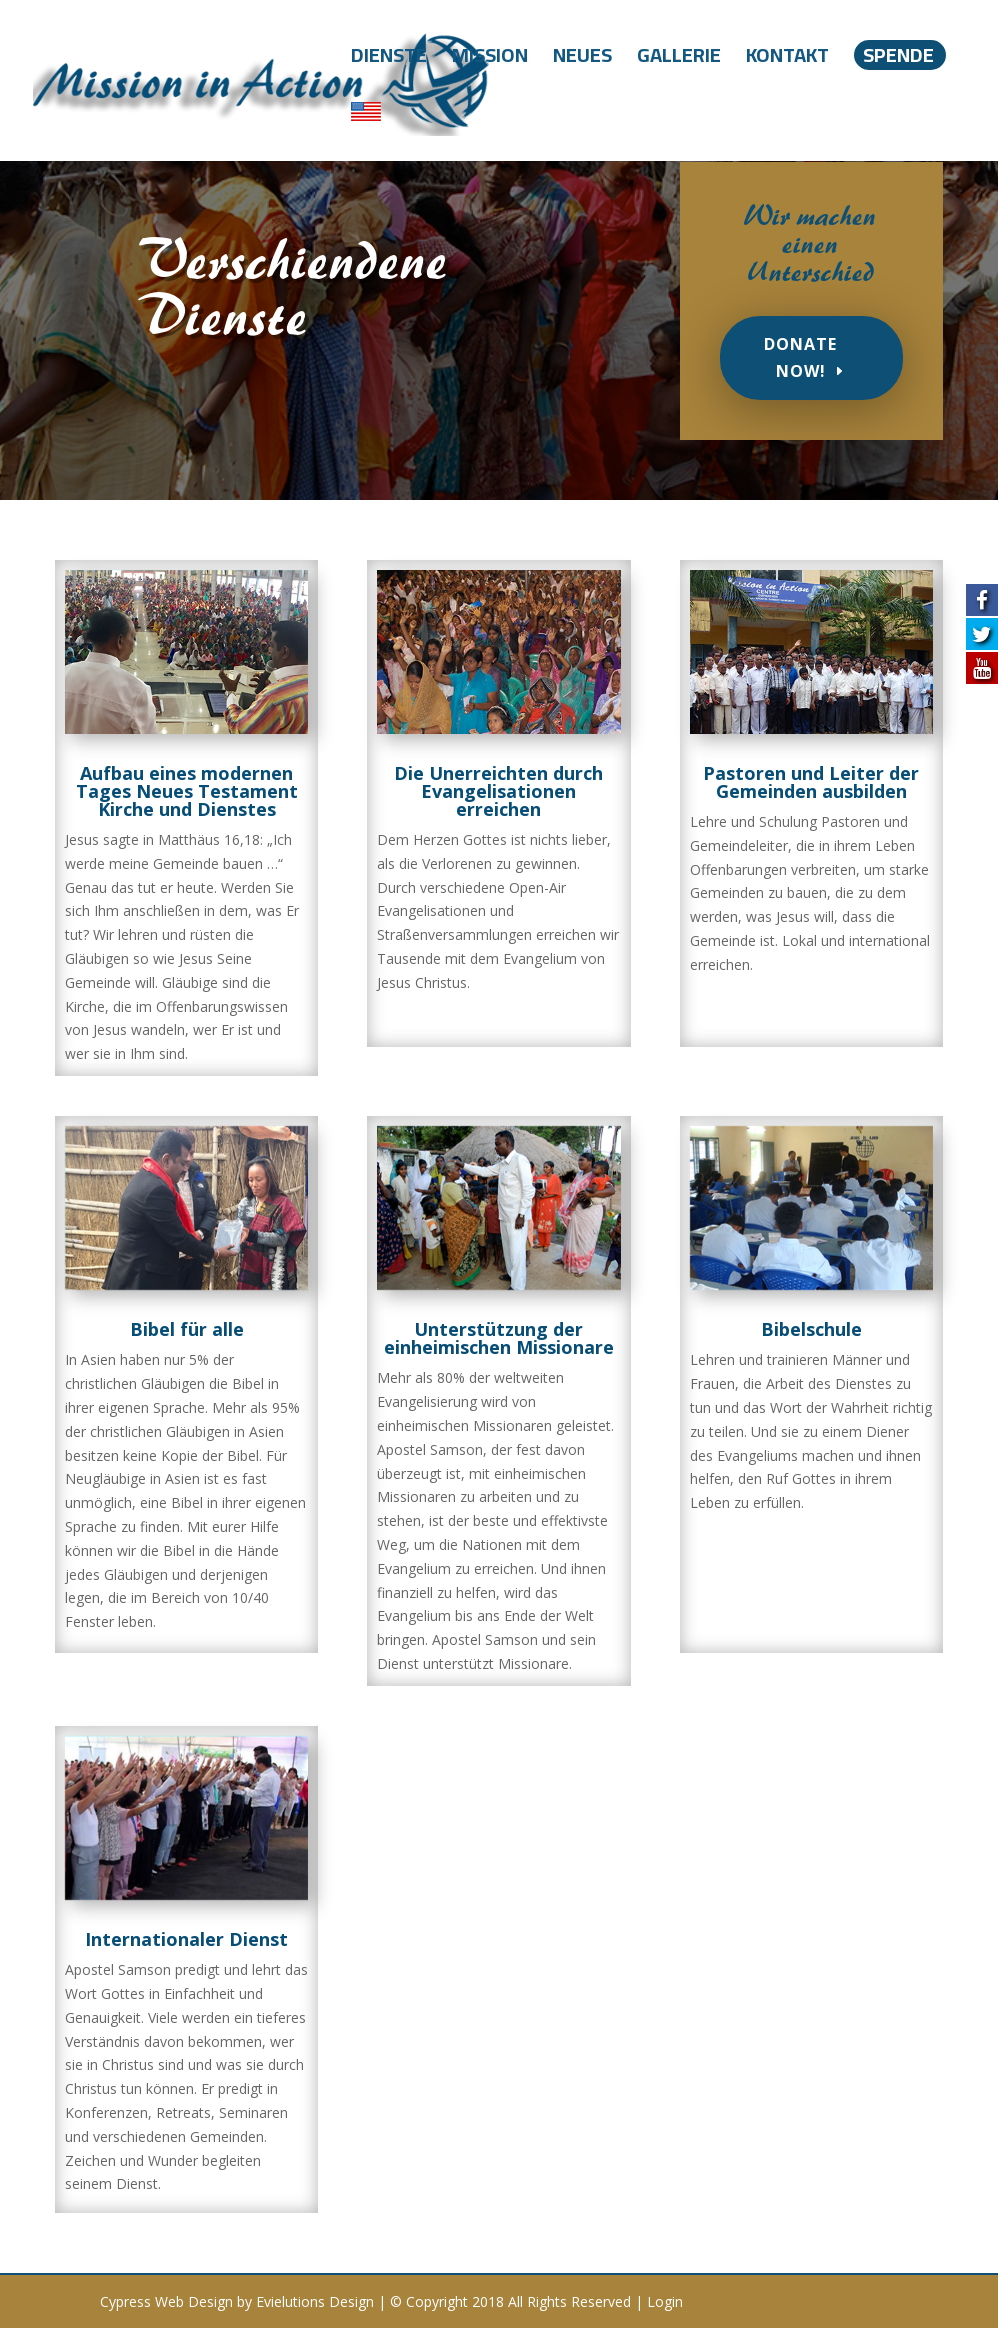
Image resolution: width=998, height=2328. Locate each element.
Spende (898, 55)
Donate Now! (800, 357)
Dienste (389, 60)
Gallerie (679, 60)
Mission (490, 60)
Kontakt (787, 60)
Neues (582, 60)
